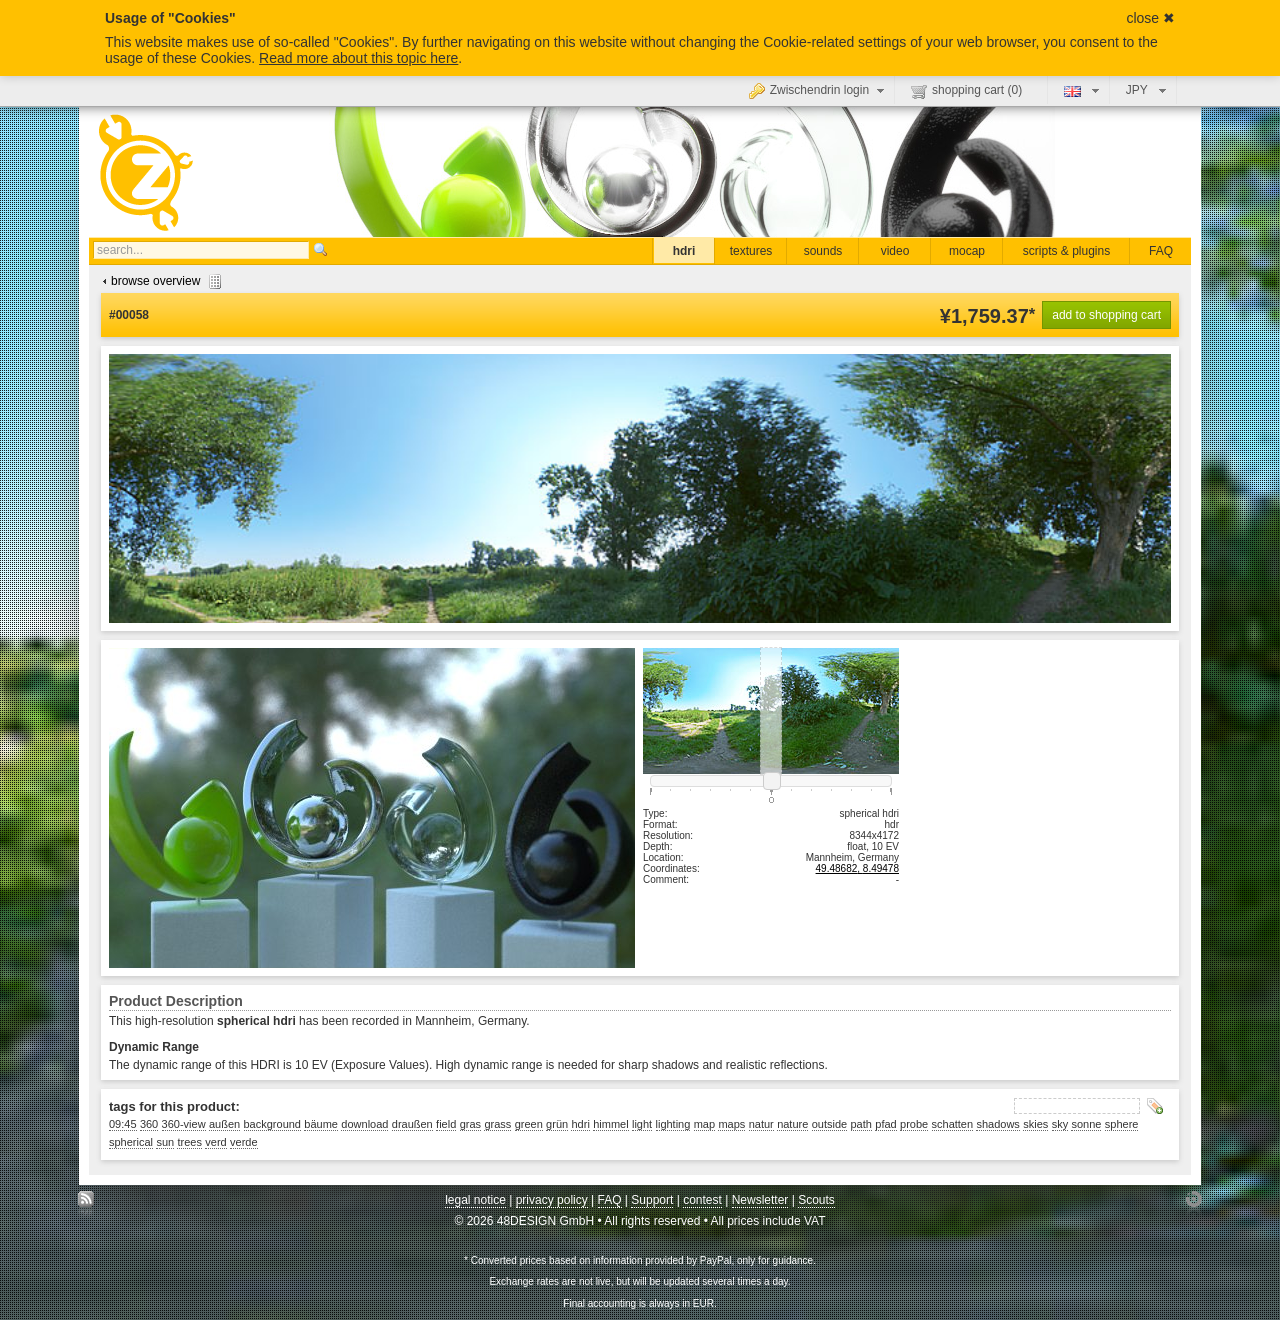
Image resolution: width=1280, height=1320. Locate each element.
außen (224, 1124)
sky (1060, 1124)
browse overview (159, 281)
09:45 (123, 1124)
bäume (321, 1124)
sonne (1086, 1124)
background (273, 1124)
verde (244, 1142)
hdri (684, 251)
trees (189, 1142)
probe (914, 1124)
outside (829, 1124)
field (446, 1124)
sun (165, 1142)
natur (761, 1124)
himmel (610, 1124)
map (704, 1124)
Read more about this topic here (358, 58)
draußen (412, 1124)
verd (215, 1142)
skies (1035, 1124)
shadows (997, 1124)
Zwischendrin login (819, 90)
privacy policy (552, 1200)
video (895, 251)
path (861, 1124)
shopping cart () (966, 91)
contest (702, 1200)
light (642, 1124)
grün (557, 1124)
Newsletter (760, 1200)
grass (497, 1124)
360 (149, 1124)
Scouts (816, 1200)
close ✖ (1150, 18)
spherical (131, 1142)
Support (652, 1200)
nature (792, 1124)
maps (731, 1124)
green (529, 1124)
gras (470, 1124)
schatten (953, 1124)
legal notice (475, 1200)
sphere (1122, 1124)
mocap (967, 251)
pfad (885, 1124)
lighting (673, 1124)
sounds (823, 251)
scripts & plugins (1066, 251)
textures (751, 251)
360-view (184, 1124)
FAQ (1161, 251)
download (364, 1124)
